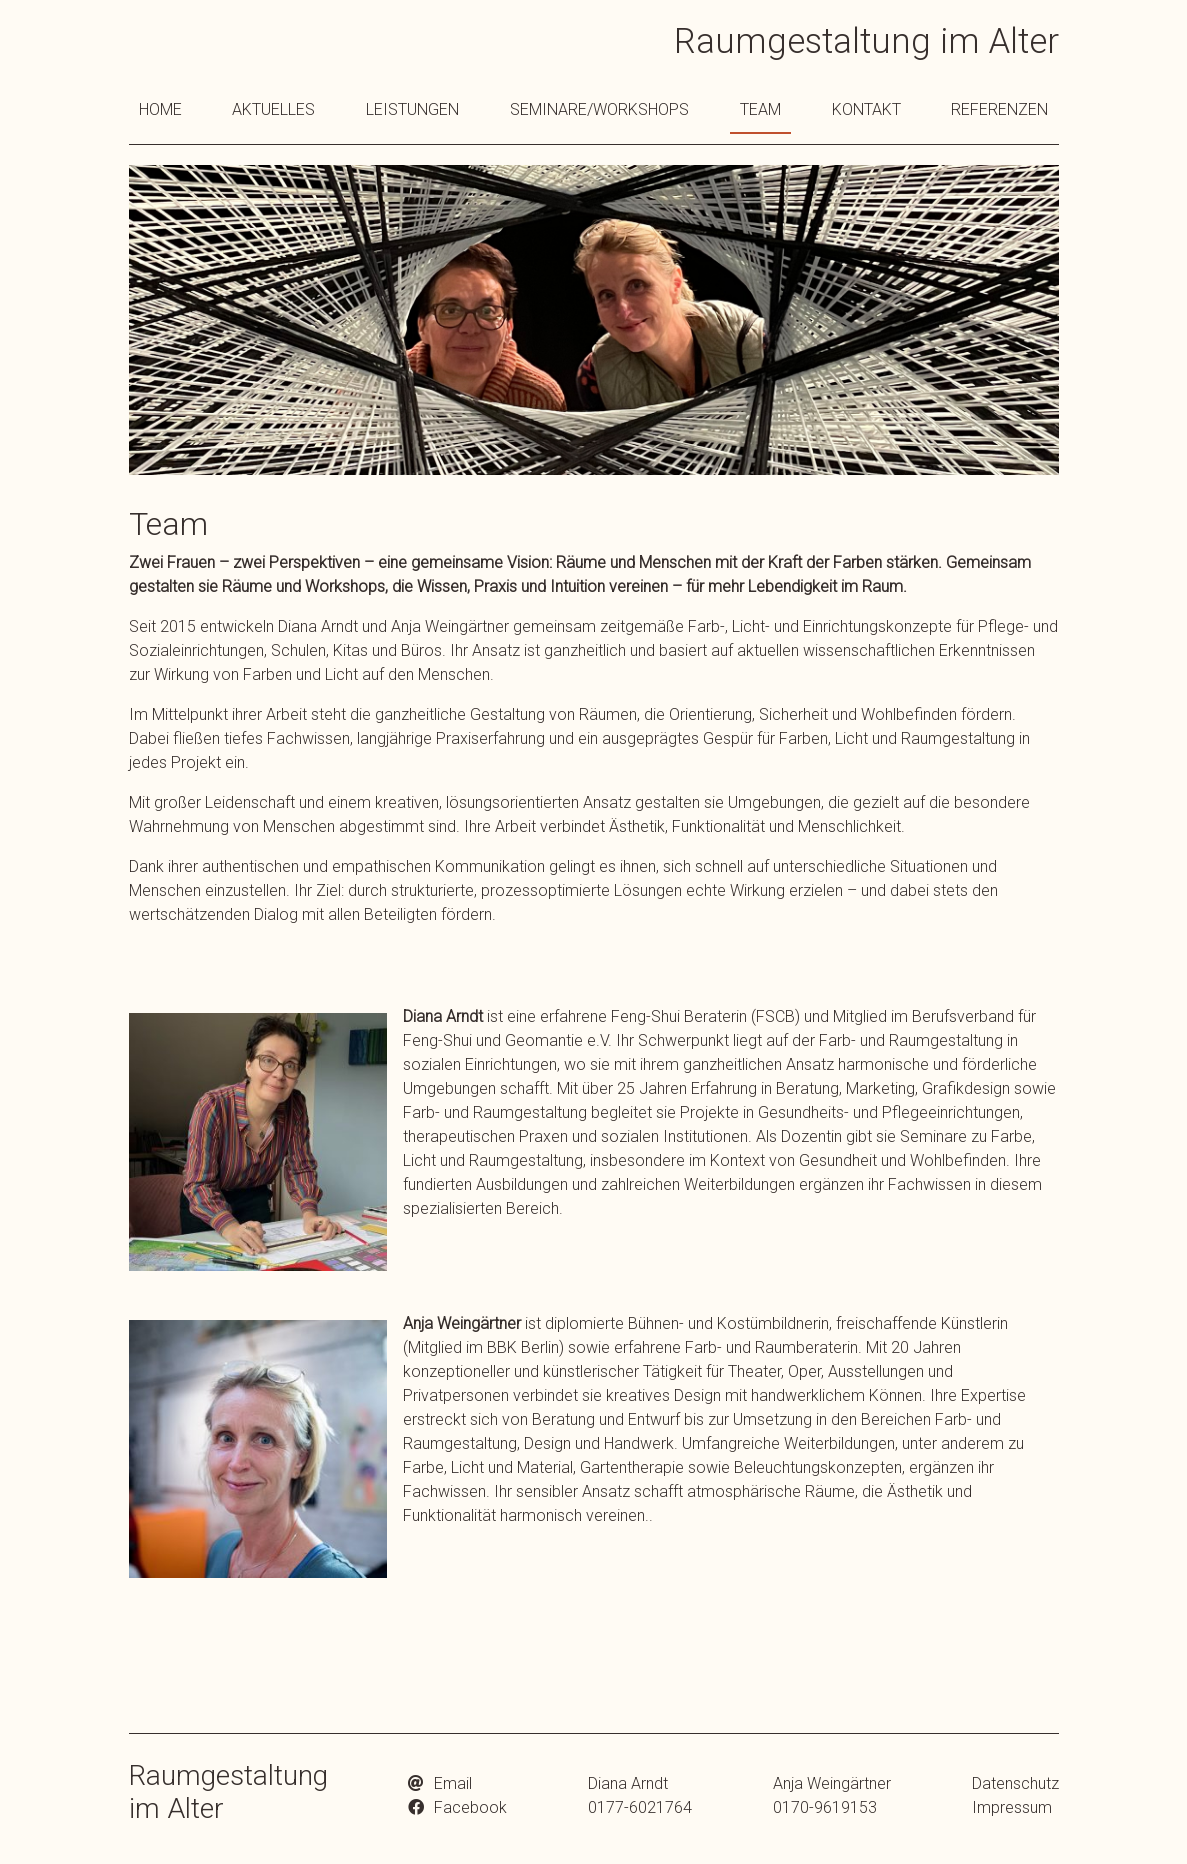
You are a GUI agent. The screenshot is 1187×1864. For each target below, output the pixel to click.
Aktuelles (273, 109)
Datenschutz (1015, 1783)
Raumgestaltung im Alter (866, 41)
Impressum (1012, 1807)
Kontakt (866, 109)
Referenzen (999, 109)
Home (160, 109)
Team (760, 109)
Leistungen (412, 109)
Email (453, 1783)
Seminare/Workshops (599, 109)
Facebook (470, 1807)
